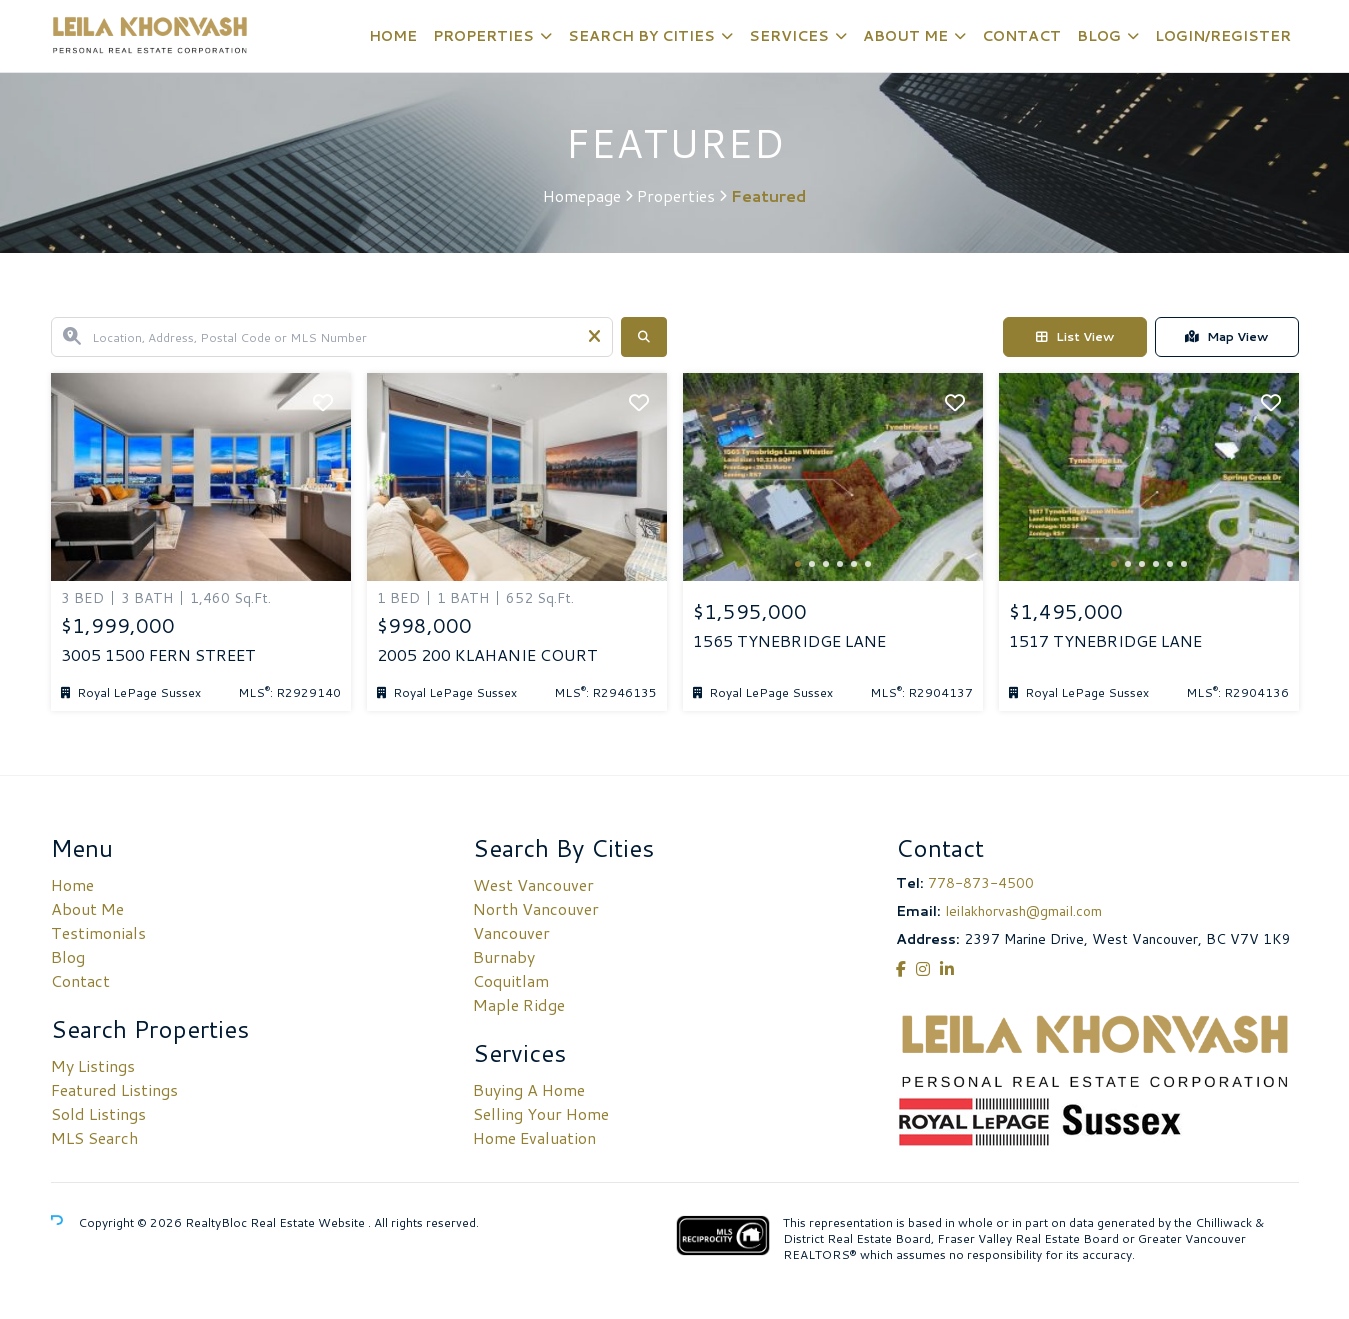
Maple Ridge (519, 1004)
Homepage (582, 196)
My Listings (93, 1065)
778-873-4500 (981, 883)
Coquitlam (511, 980)
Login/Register (1223, 36)
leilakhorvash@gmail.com (1023, 911)
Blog (1099, 36)
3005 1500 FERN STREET (158, 655)
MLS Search (94, 1137)
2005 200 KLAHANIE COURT (487, 655)
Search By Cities (641, 36)
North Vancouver (536, 908)
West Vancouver (533, 884)
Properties (483, 36)
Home (393, 36)
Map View (1226, 336)
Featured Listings (114, 1089)
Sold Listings (98, 1113)
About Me (905, 36)
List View (1075, 336)
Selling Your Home (541, 1113)
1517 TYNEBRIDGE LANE (1105, 641)
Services (789, 36)
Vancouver (511, 932)
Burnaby (504, 956)
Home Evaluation (534, 1137)
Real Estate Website (309, 1222)
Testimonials (98, 932)
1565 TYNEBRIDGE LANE (789, 641)
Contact (1021, 36)
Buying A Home (529, 1089)
